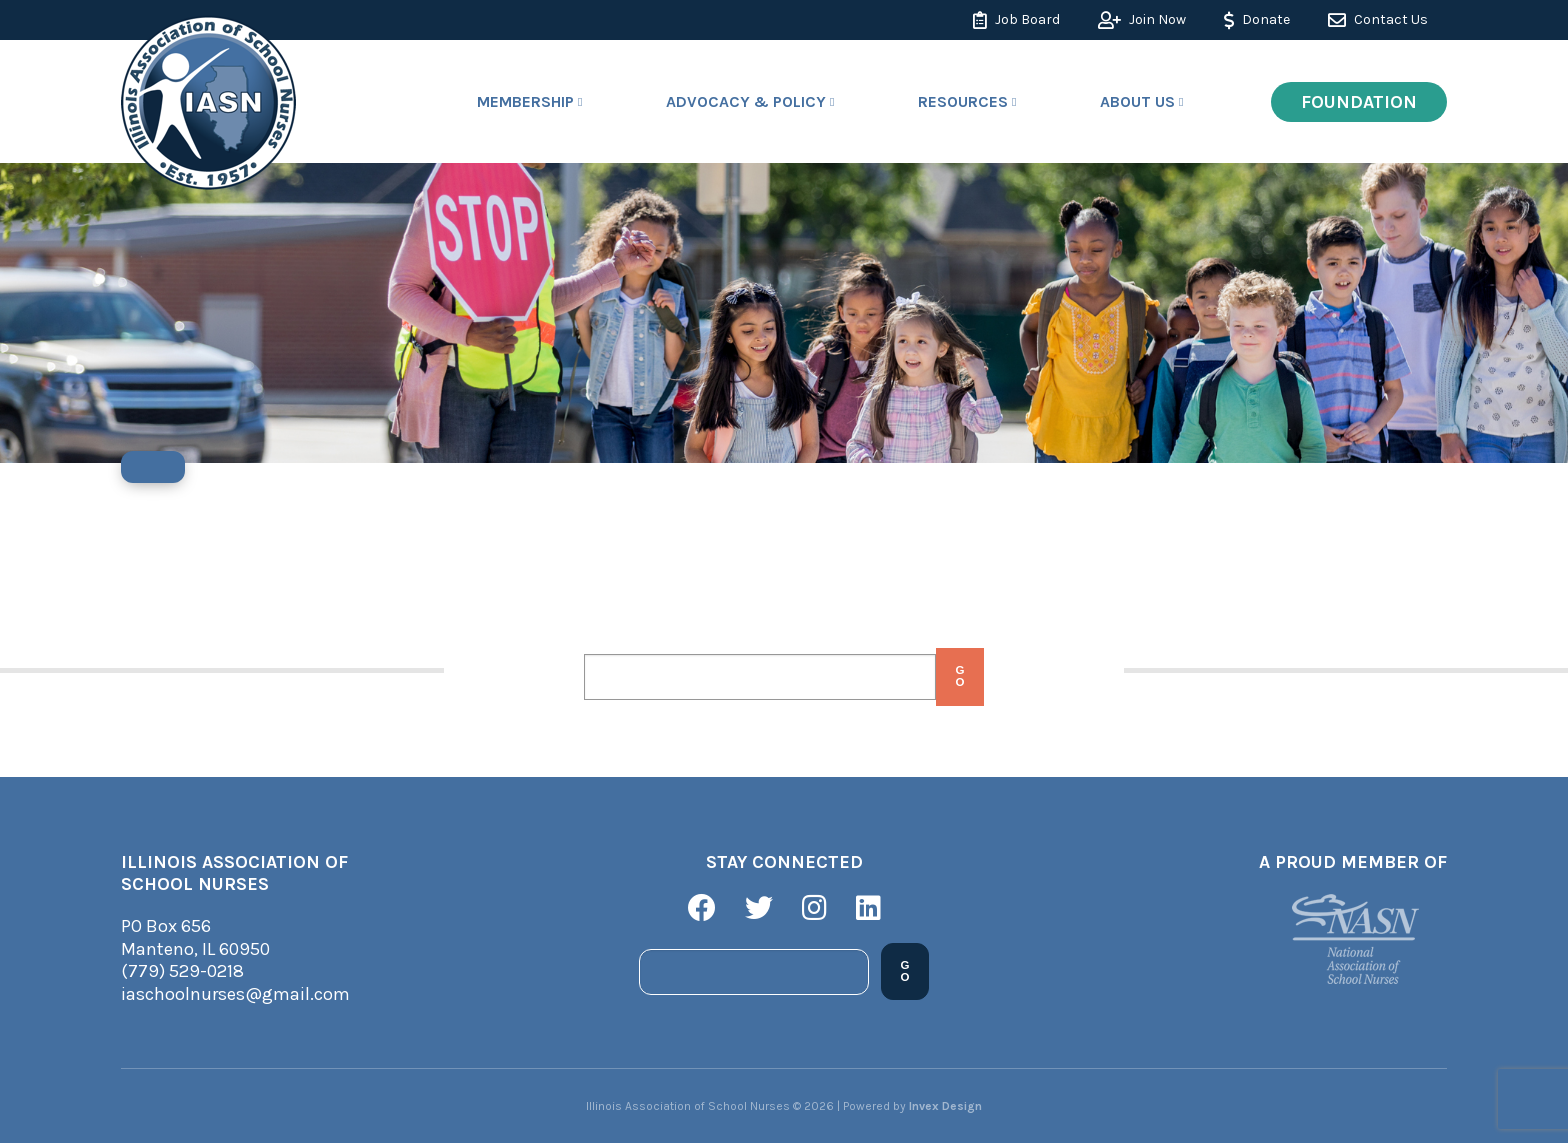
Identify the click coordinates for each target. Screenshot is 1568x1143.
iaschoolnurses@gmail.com (235, 994)
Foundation (1359, 102)
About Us (1137, 101)
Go (959, 677)
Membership (525, 101)
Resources (963, 101)
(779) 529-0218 (182, 971)
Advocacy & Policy (746, 101)
